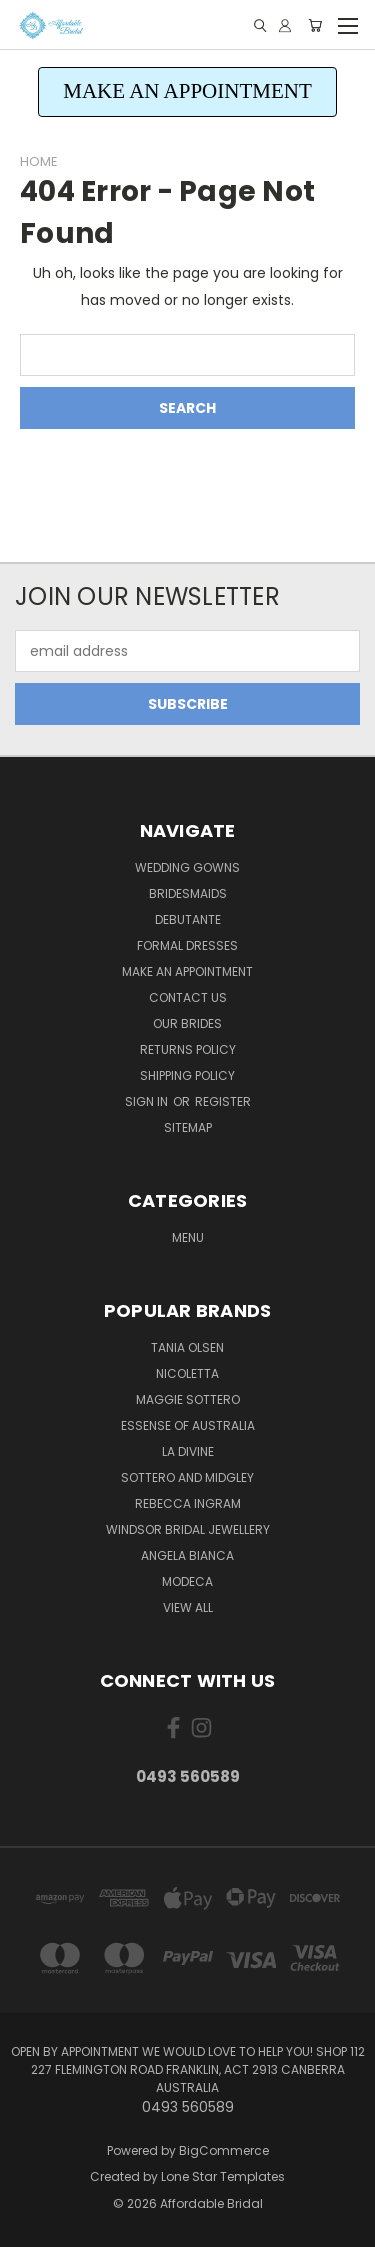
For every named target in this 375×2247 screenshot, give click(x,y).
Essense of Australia (188, 1425)
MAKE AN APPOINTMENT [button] (187, 91)
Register (223, 1101)
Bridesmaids (188, 893)
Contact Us (188, 997)
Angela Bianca (187, 1555)
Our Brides (187, 1023)
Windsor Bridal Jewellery (188, 1529)
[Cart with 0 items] (315, 25)
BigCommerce (224, 2150)
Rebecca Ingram (188, 1503)
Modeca (187, 1581)
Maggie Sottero (188, 1399)
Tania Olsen (187, 1347)
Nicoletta (187, 1373)
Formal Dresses (187, 945)
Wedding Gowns (187, 867)
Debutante (188, 919)
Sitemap (188, 1127)
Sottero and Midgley (187, 1477)
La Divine (188, 1451)
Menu (188, 1237)
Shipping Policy (187, 1075)
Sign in (148, 1101)
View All (188, 1607)
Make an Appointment (187, 971)
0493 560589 (188, 1776)
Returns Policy (188, 1049)
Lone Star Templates (223, 2176)
